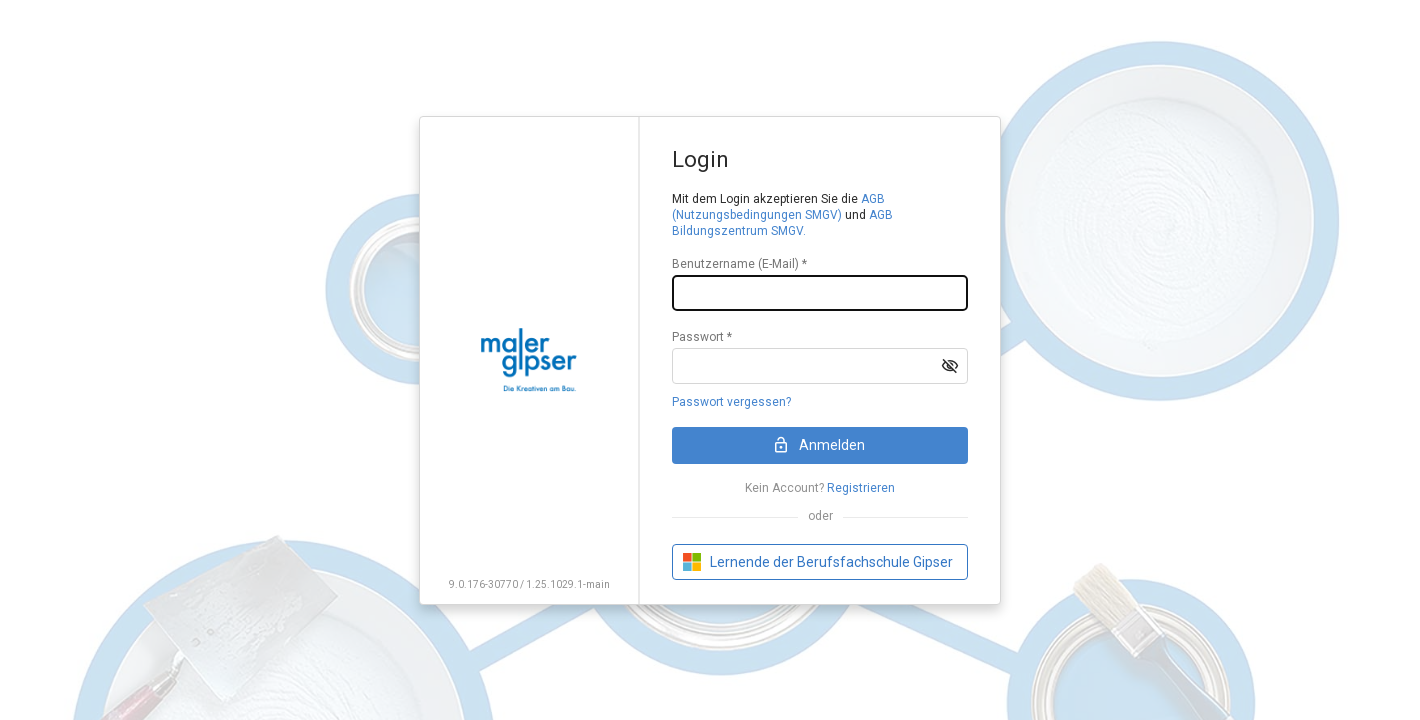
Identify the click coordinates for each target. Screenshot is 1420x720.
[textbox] (820, 293)
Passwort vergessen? (731, 402)
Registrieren (861, 488)
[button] (950, 366)
